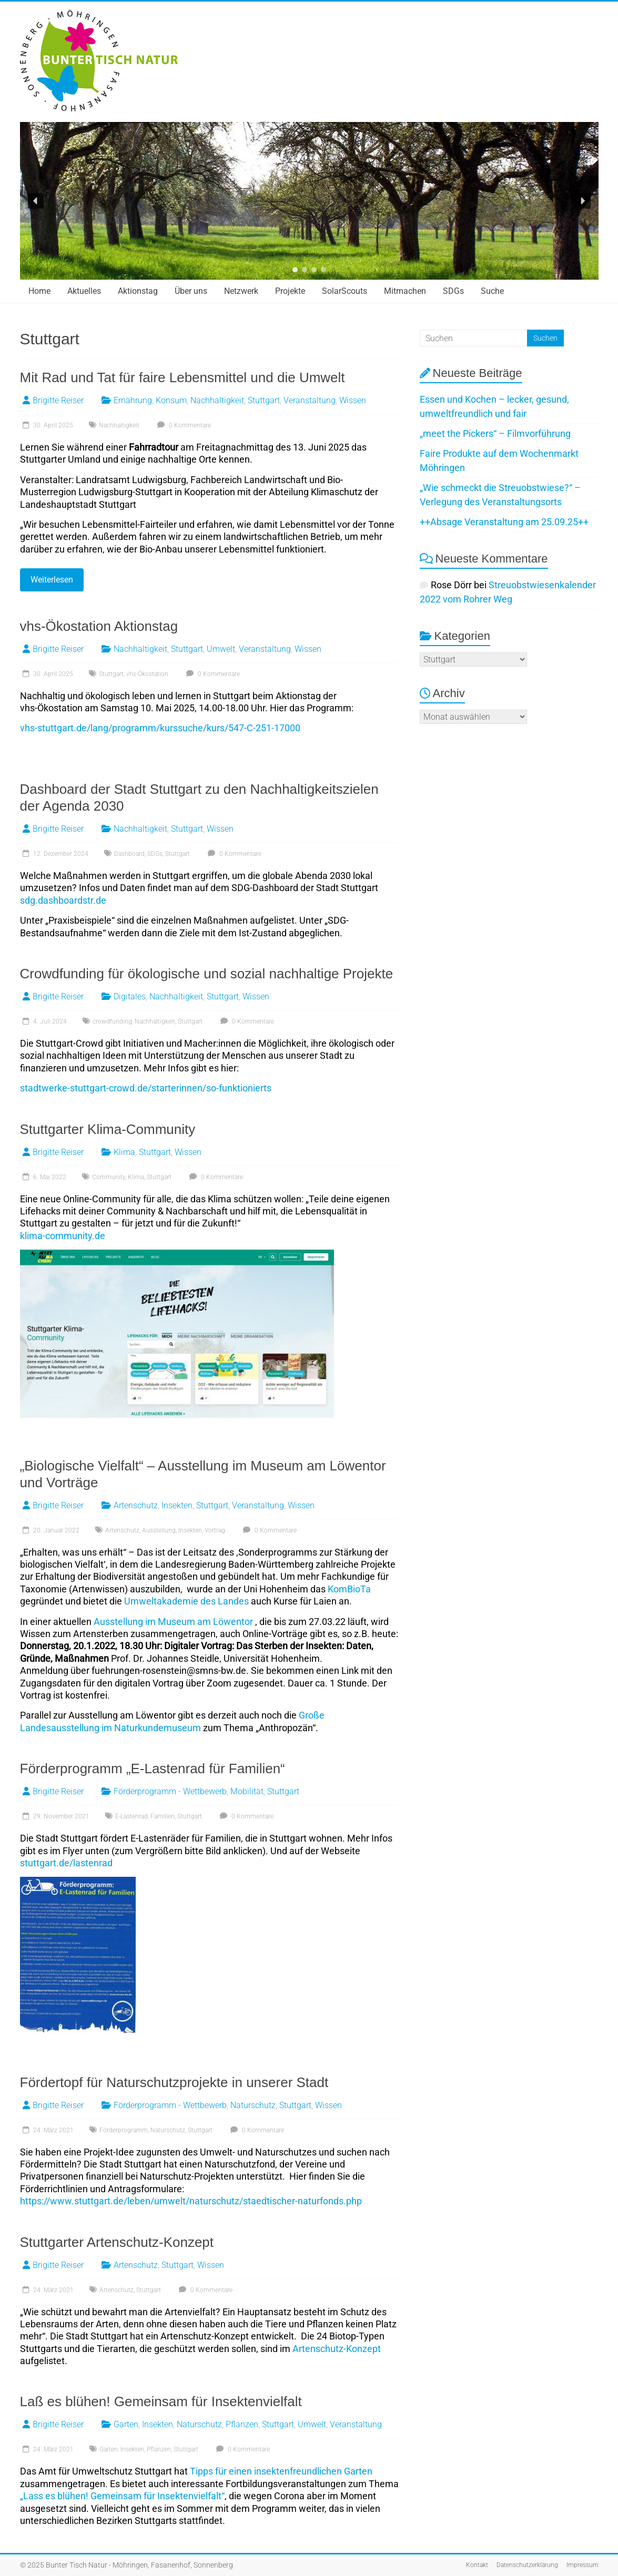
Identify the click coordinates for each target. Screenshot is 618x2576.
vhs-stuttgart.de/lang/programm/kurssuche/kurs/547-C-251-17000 (160, 727)
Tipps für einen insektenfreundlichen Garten (281, 2471)
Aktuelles (84, 291)
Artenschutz (136, 1505)
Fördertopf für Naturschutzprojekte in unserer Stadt (174, 2082)
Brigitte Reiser (58, 400)
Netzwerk (241, 291)
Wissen (352, 400)
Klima (124, 1152)
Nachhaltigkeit (217, 400)
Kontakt (477, 2565)
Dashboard (129, 853)
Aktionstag (138, 291)
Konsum (171, 400)
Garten (126, 2424)
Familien (162, 1816)
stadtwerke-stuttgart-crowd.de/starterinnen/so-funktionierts (145, 1087)
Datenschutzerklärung (527, 2565)
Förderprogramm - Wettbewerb (170, 1791)
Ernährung (133, 400)
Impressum (582, 2565)
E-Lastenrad (131, 1816)
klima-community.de (62, 1235)
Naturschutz (253, 2105)
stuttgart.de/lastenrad (66, 1862)
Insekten (177, 1505)
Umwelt (221, 649)
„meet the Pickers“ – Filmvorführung (495, 433)
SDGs (453, 291)
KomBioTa (349, 1588)
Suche (492, 291)
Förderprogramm (123, 2130)
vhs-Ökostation (147, 674)
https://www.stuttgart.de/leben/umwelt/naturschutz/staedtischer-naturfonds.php (191, 2200)
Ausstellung (159, 1530)
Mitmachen (405, 291)
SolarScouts (344, 291)
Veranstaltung (309, 400)
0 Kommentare (183, 425)
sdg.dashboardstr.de (63, 900)
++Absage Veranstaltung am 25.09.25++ (504, 521)
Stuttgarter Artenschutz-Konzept (117, 2242)
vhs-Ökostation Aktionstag (99, 626)
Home (39, 291)
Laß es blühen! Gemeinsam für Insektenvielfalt (161, 2401)
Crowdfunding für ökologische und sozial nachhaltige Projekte (206, 974)
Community (108, 1177)
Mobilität (247, 1791)
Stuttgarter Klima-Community (108, 1129)
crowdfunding (112, 1021)
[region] (309, 201)
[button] (36, 201)
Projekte (290, 291)
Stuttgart (264, 400)
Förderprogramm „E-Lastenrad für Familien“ (152, 1768)
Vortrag (215, 1530)
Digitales (130, 996)
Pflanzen (242, 2424)
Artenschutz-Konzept (336, 2348)
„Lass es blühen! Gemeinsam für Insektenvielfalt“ (122, 2495)
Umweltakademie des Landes (186, 1601)
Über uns (191, 291)
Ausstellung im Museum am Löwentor (173, 1621)
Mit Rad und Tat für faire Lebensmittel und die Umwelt (182, 377)
